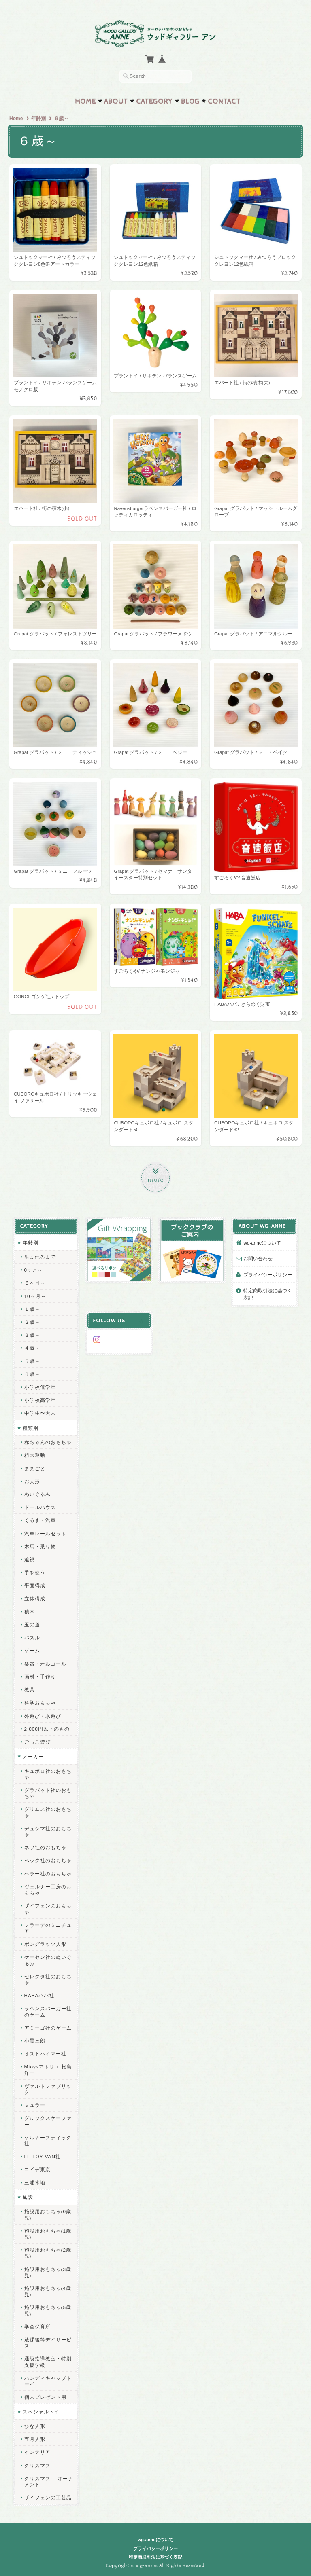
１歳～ (32, 1308)
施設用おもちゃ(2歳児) (47, 2252)
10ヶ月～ (35, 1295)
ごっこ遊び (37, 1741)
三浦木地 (34, 2181)
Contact (224, 101)
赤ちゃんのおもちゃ (47, 1441)
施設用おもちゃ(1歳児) (47, 2233)
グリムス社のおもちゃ (47, 1811)
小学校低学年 (39, 1386)
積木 (29, 1610)
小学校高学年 (39, 1399)
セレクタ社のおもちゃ (47, 1978)
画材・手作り (39, 1676)
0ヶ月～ (33, 1269)
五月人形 (34, 2438)
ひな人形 (34, 2425)
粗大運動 (34, 1454)
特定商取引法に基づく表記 (268, 1293)
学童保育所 (37, 2325)
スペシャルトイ (40, 2410)
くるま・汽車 (39, 1519)
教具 (29, 1688)
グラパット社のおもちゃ (47, 1792)
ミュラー (34, 2104)
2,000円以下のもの (46, 1728)
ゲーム (32, 1650)
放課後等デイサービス (47, 2341)
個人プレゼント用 (45, 2396)
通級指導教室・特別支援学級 (47, 2360)
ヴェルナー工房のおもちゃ (47, 1888)
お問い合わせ (258, 1257)
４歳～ (32, 1347)
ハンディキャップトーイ (47, 2380)
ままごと (34, 1467)
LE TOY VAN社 (42, 2155)
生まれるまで (39, 1256)
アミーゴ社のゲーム (47, 2027)
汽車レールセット (45, 1532)
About (116, 101)
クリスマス (37, 2464)
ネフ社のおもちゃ (45, 1846)
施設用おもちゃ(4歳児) (47, 2290)
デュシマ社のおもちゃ (47, 1830)
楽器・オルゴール (45, 1663)
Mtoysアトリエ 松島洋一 (48, 2068)
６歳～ (32, 1373)
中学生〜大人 (39, 1412)
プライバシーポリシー (268, 1273)
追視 (29, 1558)
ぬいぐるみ (37, 1493)
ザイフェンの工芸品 (47, 2496)
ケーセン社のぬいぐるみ (47, 1959)
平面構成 (34, 1585)
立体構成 (34, 1597)
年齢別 (38, 118)
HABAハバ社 (39, 1994)
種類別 (30, 1427)
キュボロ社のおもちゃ (47, 1773)
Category (154, 101)
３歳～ (32, 1334)
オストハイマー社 (45, 2052)
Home (85, 101)
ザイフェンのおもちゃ (47, 1907)
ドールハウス (39, 1506)
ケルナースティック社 (47, 2139)
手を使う (34, 1571)
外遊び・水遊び (42, 1715)
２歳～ (32, 1321)
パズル (32, 1636)
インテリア (37, 2451)
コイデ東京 (37, 2168)
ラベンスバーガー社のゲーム (47, 2010)
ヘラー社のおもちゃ (47, 1872)
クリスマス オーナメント (48, 2480)
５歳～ (32, 1360)
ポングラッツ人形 (45, 1943)
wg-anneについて (262, 1242)
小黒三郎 (34, 2040)
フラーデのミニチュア (47, 1927)
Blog (190, 101)
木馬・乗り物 (39, 1545)
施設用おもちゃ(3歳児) (47, 2271)
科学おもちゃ (39, 1701)
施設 (27, 2196)
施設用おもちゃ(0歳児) (47, 2213)
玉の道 (32, 1623)
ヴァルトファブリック (47, 2088)
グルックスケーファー (47, 2120)
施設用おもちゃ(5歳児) (47, 2309)
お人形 (32, 1480)
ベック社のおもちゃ (47, 1860)
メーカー (32, 1755)
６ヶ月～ (34, 1282)
